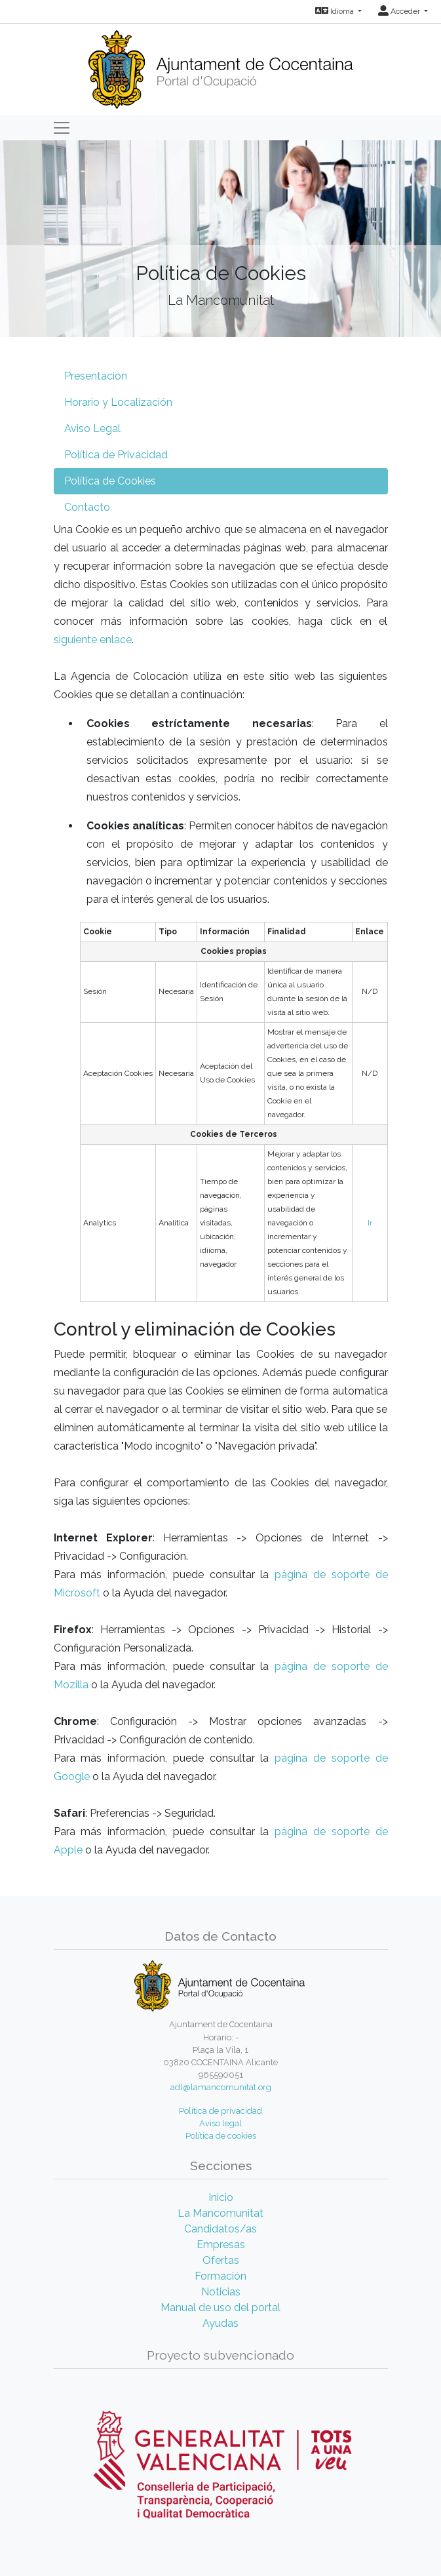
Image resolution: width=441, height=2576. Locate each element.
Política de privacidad (220, 2111)
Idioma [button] (335, 11)
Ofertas (220, 2260)
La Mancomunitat (220, 2213)
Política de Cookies (110, 481)
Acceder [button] (400, 11)
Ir (370, 1222)
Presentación (95, 376)
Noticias (220, 2292)
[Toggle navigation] (61, 127)
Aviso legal (220, 2123)
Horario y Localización (118, 402)
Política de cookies (220, 2136)
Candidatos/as (220, 2229)
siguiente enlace (93, 639)
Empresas (221, 2244)
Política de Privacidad (116, 454)
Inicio (220, 2197)
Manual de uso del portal (220, 2307)
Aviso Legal (92, 428)
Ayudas (220, 2323)
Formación (220, 2276)
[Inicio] (220, 65)
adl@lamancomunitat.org (220, 2087)
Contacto (87, 507)
